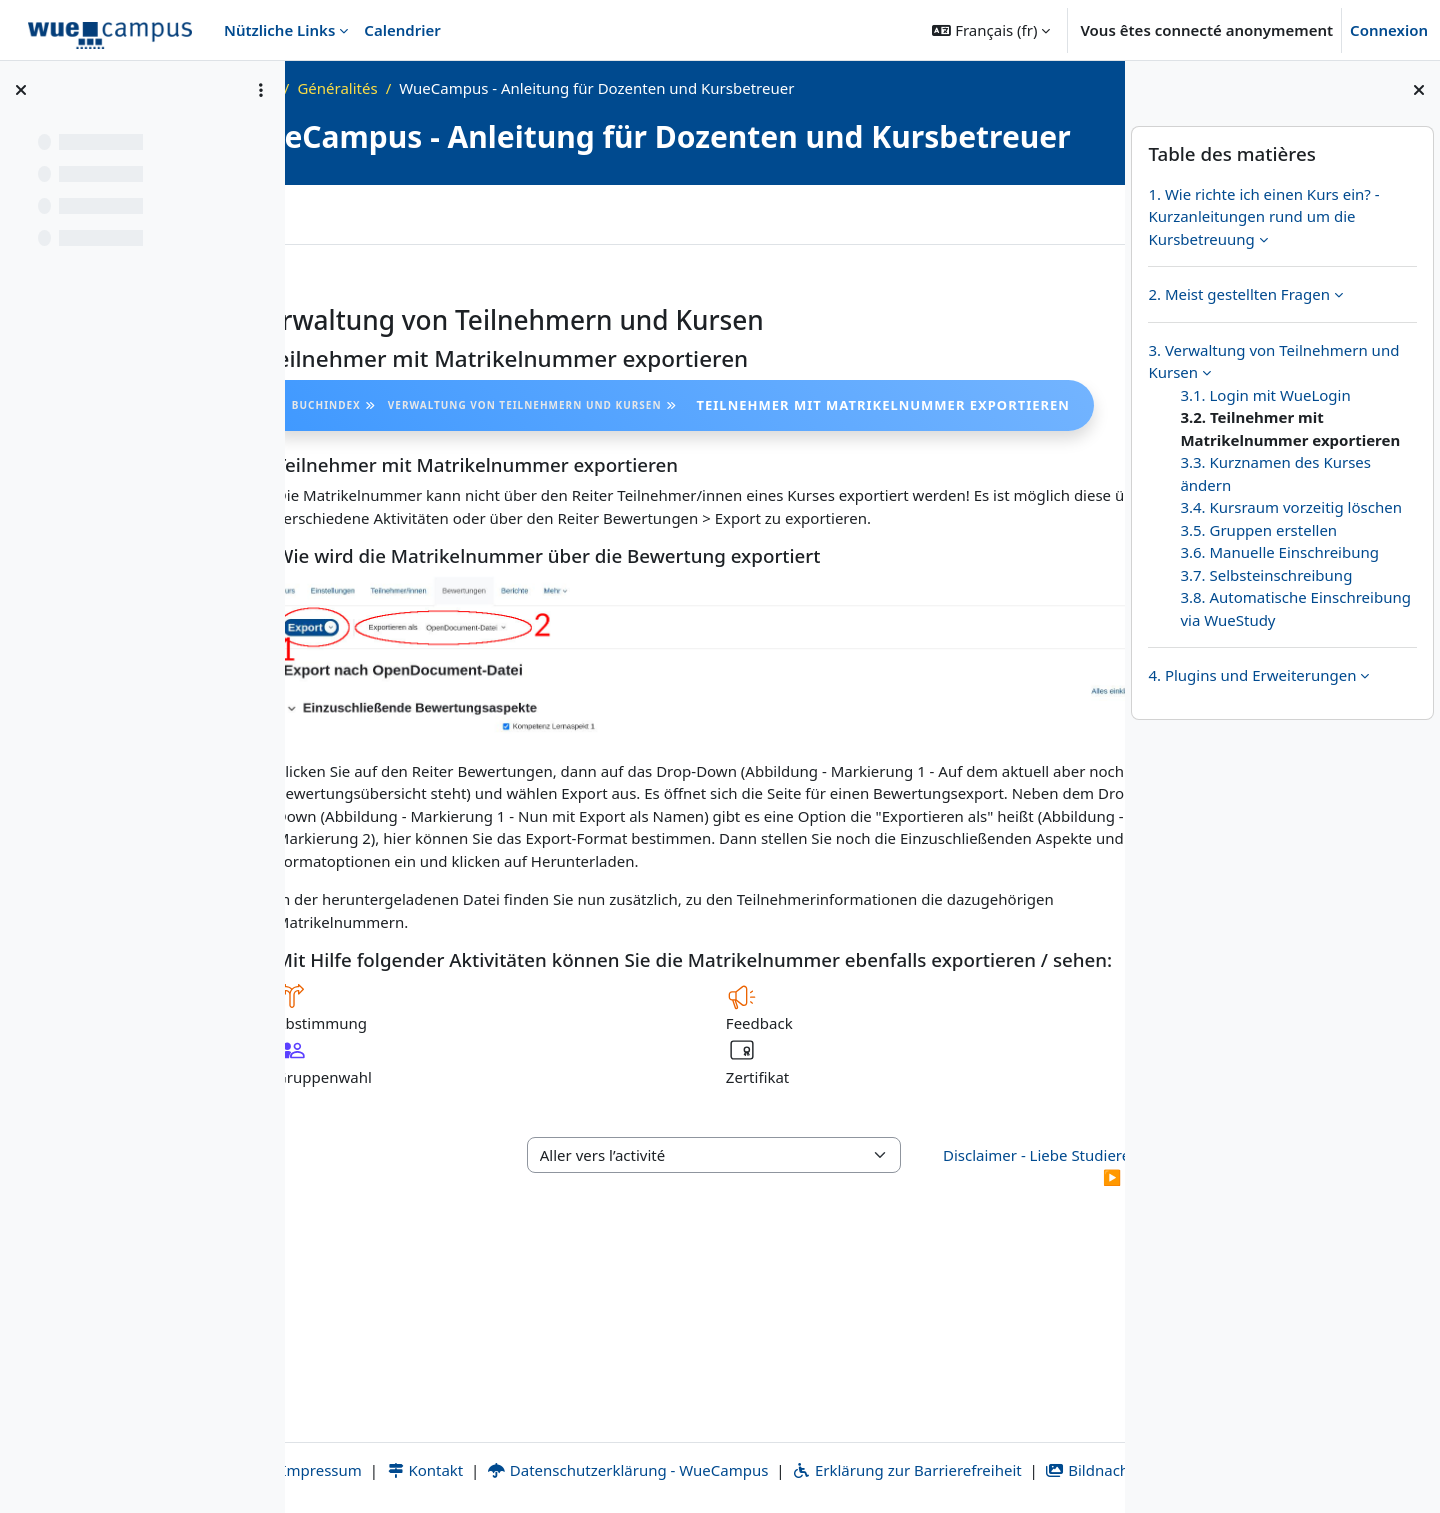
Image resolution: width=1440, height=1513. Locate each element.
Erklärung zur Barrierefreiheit (961, 1447)
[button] (991, 30)
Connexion (1389, 30)
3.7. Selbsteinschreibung (1266, 575)
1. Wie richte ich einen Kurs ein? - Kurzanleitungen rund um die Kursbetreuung (1263, 216)
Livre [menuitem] (333, 249)
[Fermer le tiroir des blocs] (1419, 90)
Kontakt (479, 1447)
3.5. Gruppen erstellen (1258, 530)
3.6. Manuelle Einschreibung (1279, 552)
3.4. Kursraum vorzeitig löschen (1291, 507)
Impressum (365, 1447)
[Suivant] (1054, 350)
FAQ (430, 88)
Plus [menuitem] (396, 249)
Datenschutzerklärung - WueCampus (682, 1447)
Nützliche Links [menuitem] (279, 30)
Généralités (506, 88)
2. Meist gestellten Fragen (1239, 294)
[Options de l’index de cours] (261, 90)
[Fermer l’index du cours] (21, 90)
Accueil (369, 88)
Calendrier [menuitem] (402, 30)
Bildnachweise (704, 1470)
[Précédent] (355, 350)
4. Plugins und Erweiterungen (1252, 675)
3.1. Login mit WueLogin (1265, 395)
